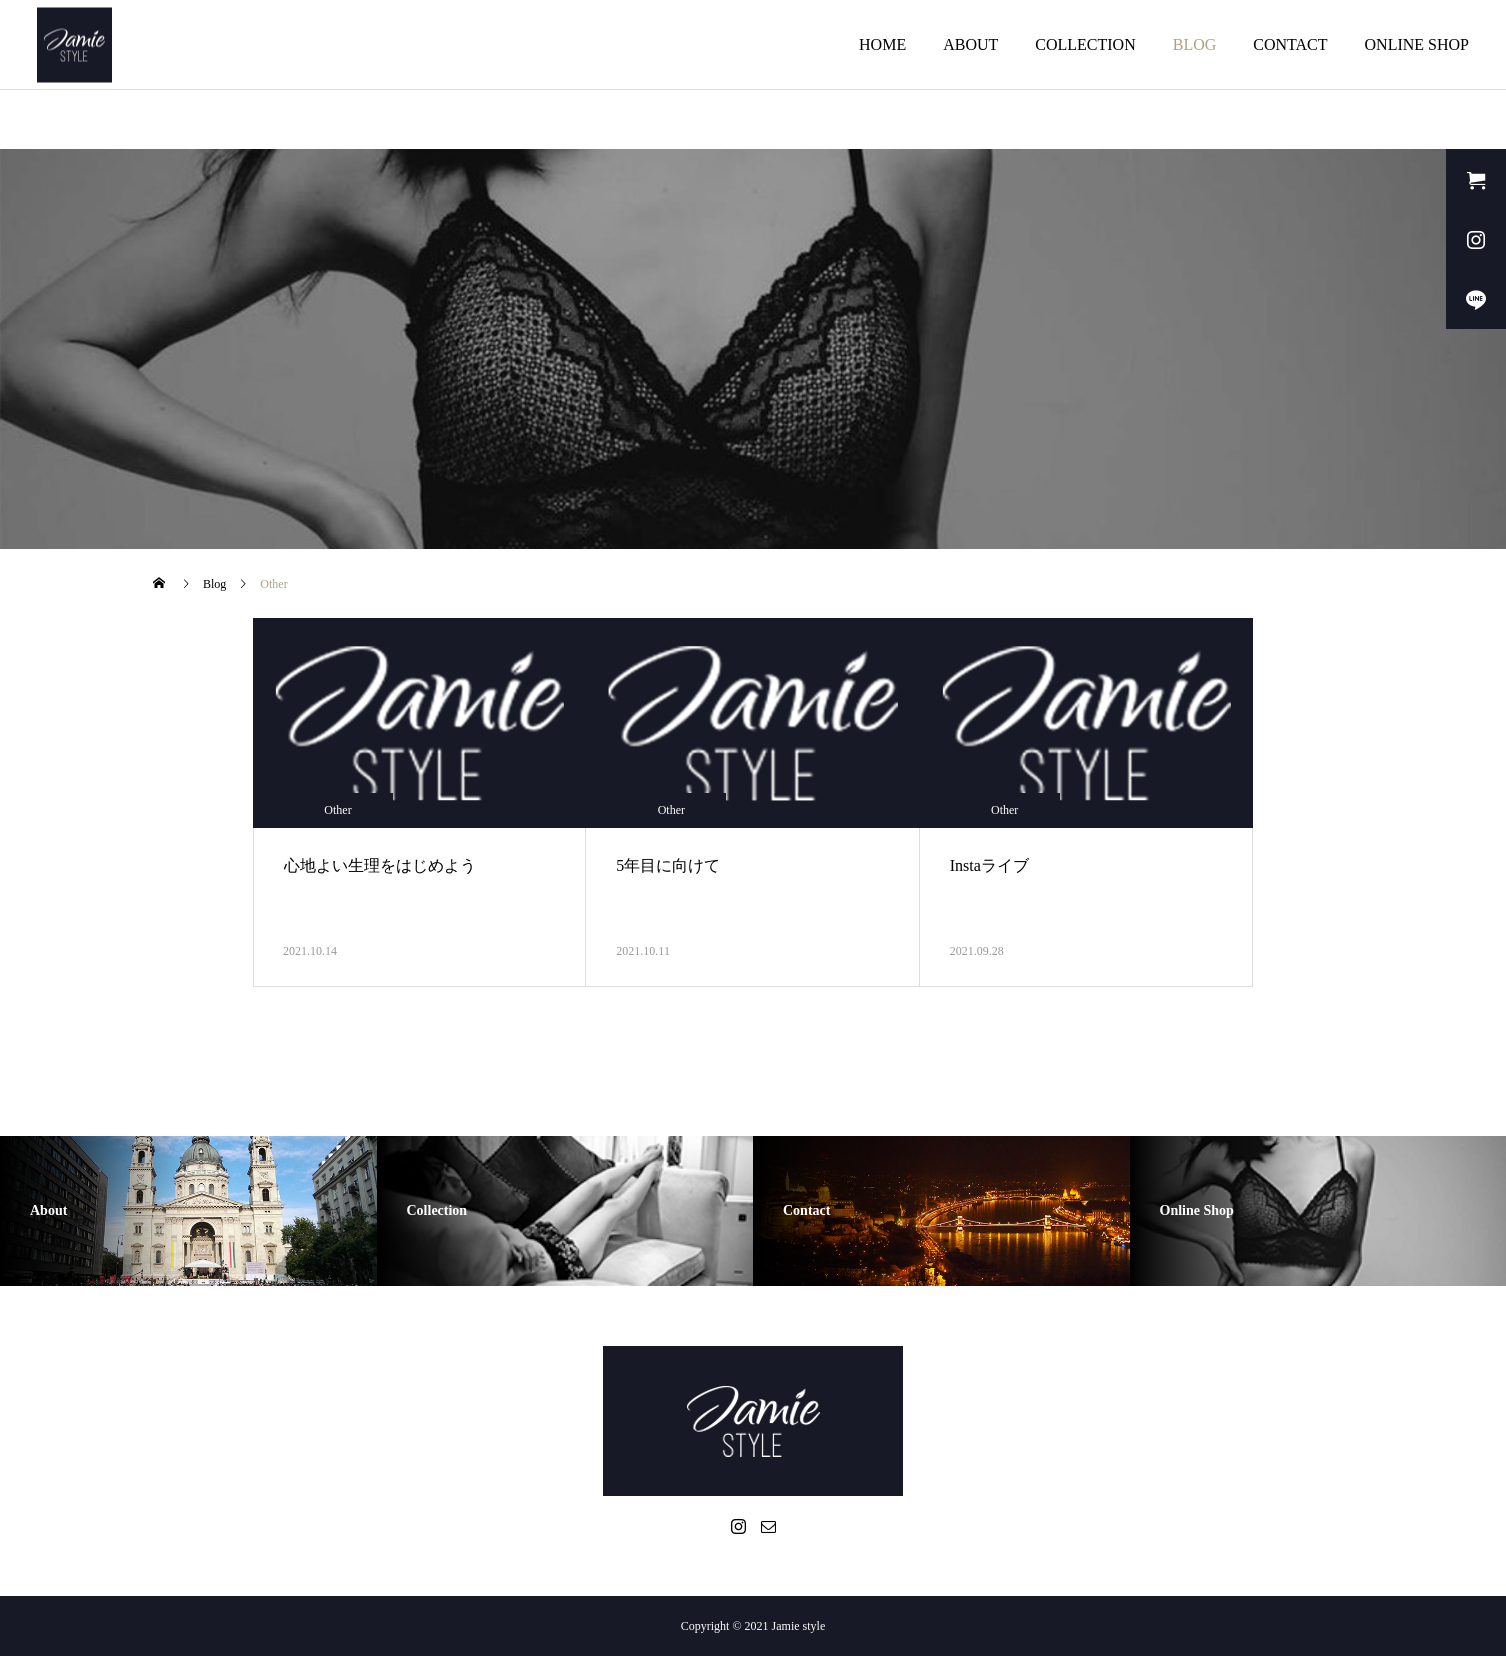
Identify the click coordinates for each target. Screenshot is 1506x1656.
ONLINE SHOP (1417, 44)
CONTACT (1290, 44)
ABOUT (970, 44)
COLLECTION (1085, 44)
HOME (882, 44)
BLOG (1195, 44)
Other (337, 810)
